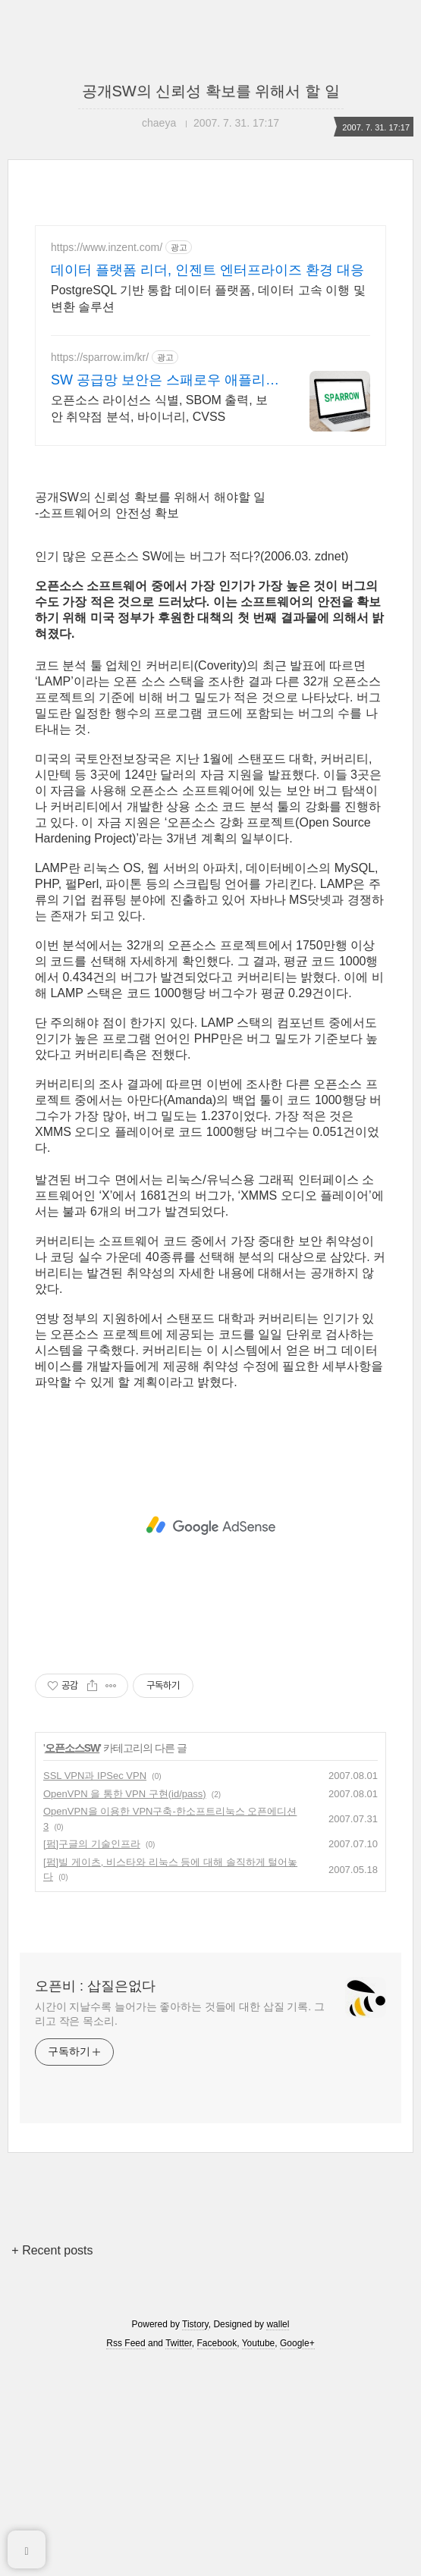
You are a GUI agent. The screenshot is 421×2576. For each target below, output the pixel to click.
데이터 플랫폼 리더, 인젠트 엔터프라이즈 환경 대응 (207, 270)
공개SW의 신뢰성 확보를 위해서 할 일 (211, 91)
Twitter (178, 2555)
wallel (277, 2536)
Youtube (258, 2555)
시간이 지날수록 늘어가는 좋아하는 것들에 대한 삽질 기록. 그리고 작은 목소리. (180, 2226)
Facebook (217, 2555)
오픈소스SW (72, 1960)
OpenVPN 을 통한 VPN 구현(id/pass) (124, 2006)
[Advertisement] (210, 567)
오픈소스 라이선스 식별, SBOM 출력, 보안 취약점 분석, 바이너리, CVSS (159, 408)
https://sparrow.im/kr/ (100, 357)
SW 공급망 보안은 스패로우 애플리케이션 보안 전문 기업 (165, 380)
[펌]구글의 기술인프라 (91, 2056)
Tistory (195, 2536)
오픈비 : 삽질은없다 (95, 2198)
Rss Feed (125, 2555)
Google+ (297, 2555)
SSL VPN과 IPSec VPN (94, 1988)
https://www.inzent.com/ (106, 247)
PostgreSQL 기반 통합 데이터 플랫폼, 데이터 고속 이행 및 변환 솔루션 (208, 298)
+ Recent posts (52, 2462)
